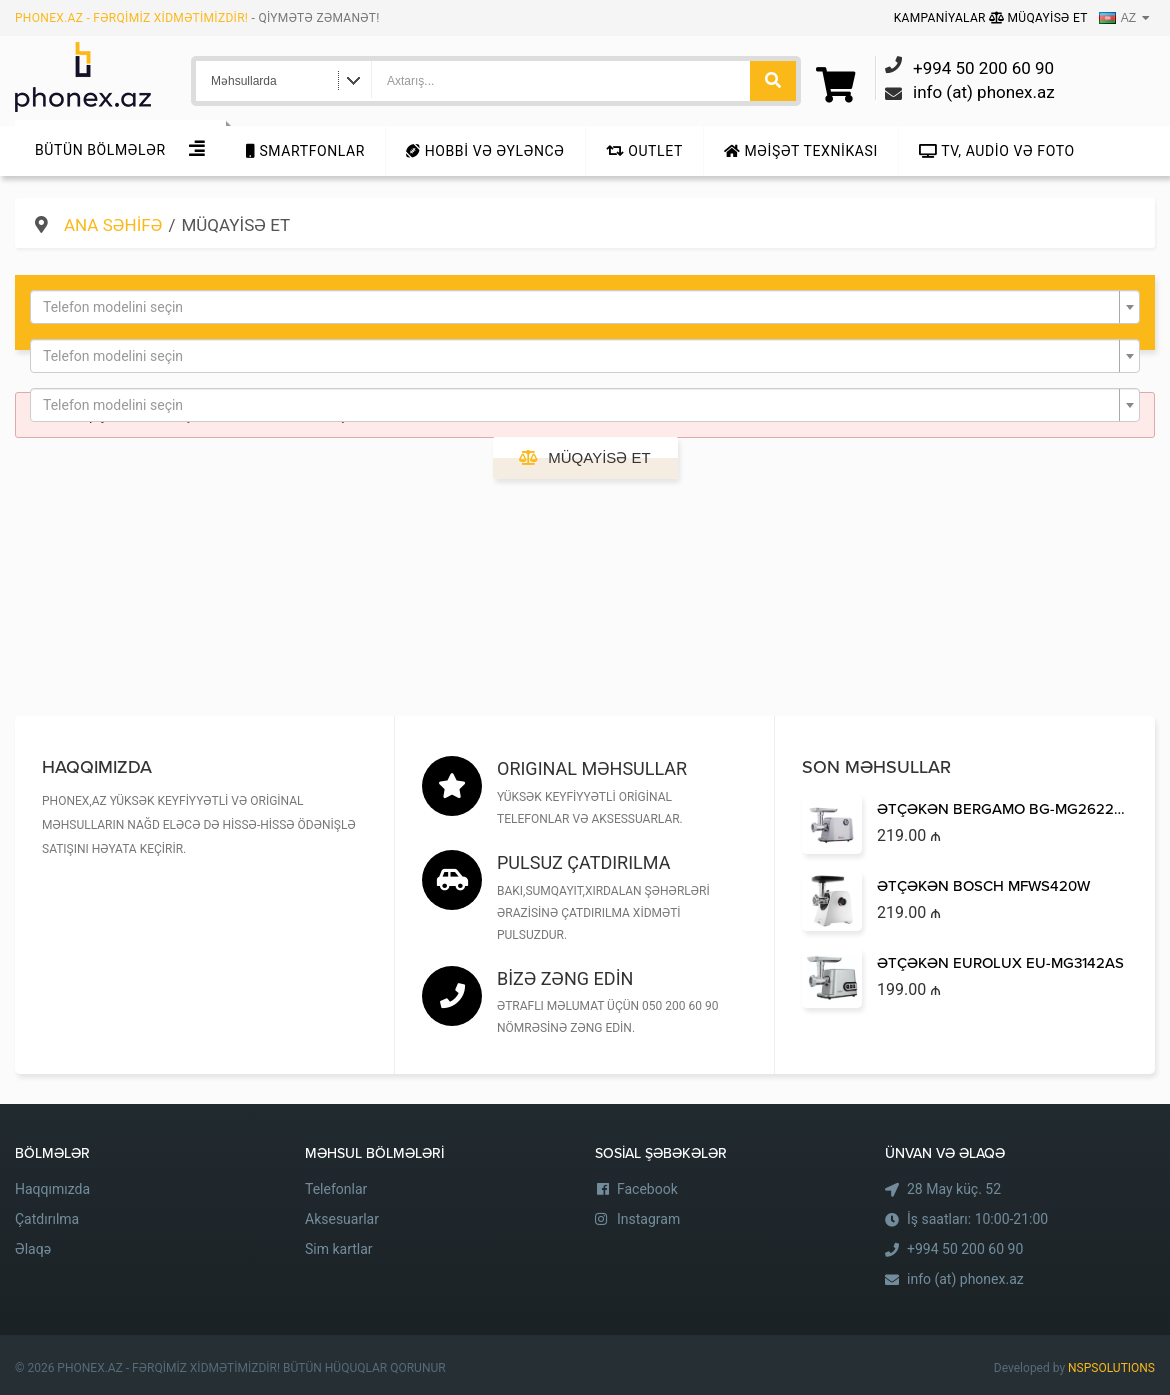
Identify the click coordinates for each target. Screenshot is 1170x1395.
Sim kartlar (339, 1249)
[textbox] (579, 307)
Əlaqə (33, 1249)
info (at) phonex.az (965, 1279)
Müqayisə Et (1038, 18)
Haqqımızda (52, 1189)
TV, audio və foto (997, 151)
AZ (1117, 18)
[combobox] (585, 307)
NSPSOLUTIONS (1111, 1368)
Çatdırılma (47, 1219)
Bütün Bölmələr (100, 150)
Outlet (644, 151)
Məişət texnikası (801, 151)
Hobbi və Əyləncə (485, 151)
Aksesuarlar (342, 1219)
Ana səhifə (113, 225)
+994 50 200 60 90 (965, 1249)
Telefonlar (336, 1189)
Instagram (648, 1219)
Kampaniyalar (941, 18)
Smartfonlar (305, 151)
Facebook (647, 1189)
